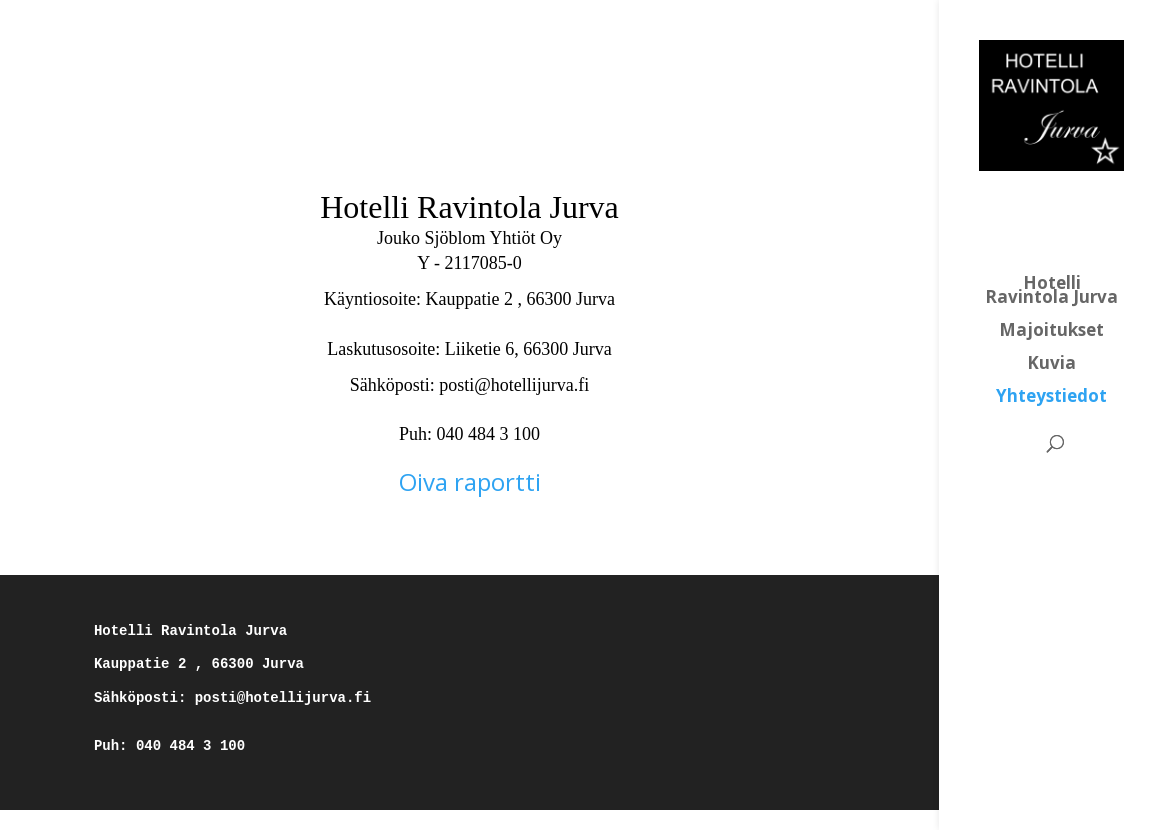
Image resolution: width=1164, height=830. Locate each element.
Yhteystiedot (1051, 398)
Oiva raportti (470, 481)
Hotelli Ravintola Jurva (1051, 292)
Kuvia (1051, 365)
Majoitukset (1051, 332)
